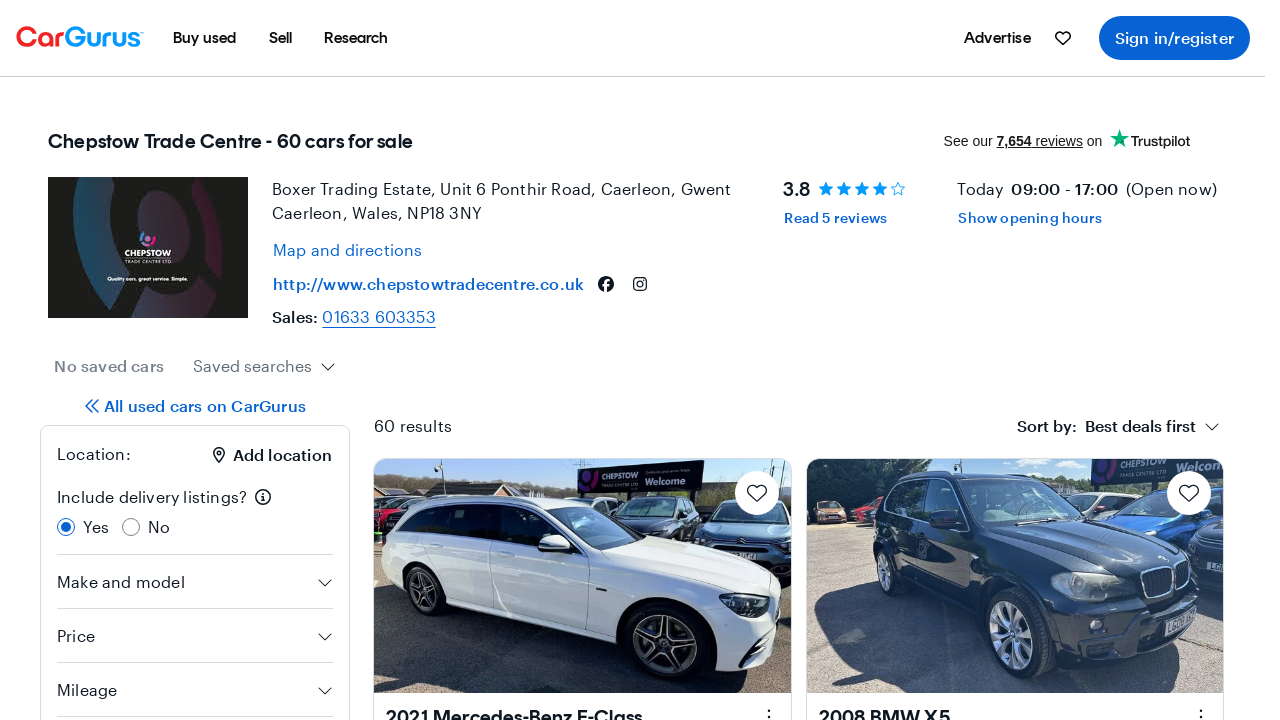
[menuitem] (205, 38)
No (159, 526)
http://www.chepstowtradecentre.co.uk (428, 283)
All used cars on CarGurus (195, 405)
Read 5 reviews (835, 217)
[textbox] (1106, 426)
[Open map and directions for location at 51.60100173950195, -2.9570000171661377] (348, 250)
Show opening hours (1030, 217)
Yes (96, 526)
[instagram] (640, 284)
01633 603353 (378, 316)
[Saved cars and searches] (1063, 38)
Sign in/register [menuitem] (1174, 37)
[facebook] (606, 284)
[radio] (66, 527)
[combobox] (264, 366)
